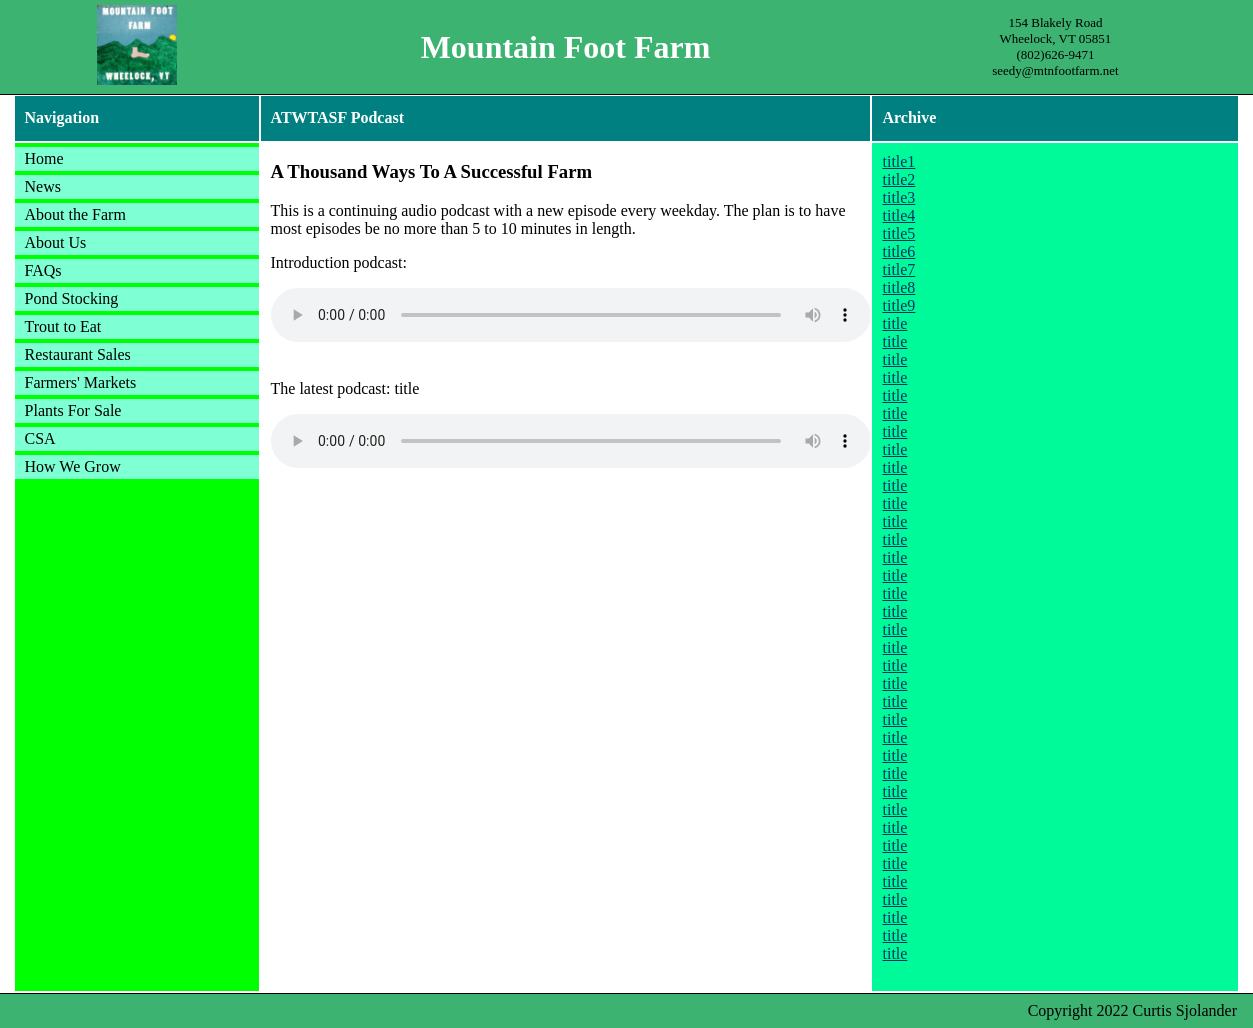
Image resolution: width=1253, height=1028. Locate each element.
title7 (898, 269)
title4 (898, 215)
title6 (898, 251)
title (894, 323)
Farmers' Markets (81, 382)
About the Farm (75, 214)
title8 (898, 287)
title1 (898, 161)
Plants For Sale (73, 410)
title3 (898, 197)
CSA (40, 438)
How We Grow (73, 466)
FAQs (43, 270)
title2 (898, 179)
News (43, 186)
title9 (898, 305)
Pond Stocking (72, 298)
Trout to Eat (63, 326)
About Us (56, 242)
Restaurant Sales (78, 354)
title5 (898, 233)
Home (44, 158)
